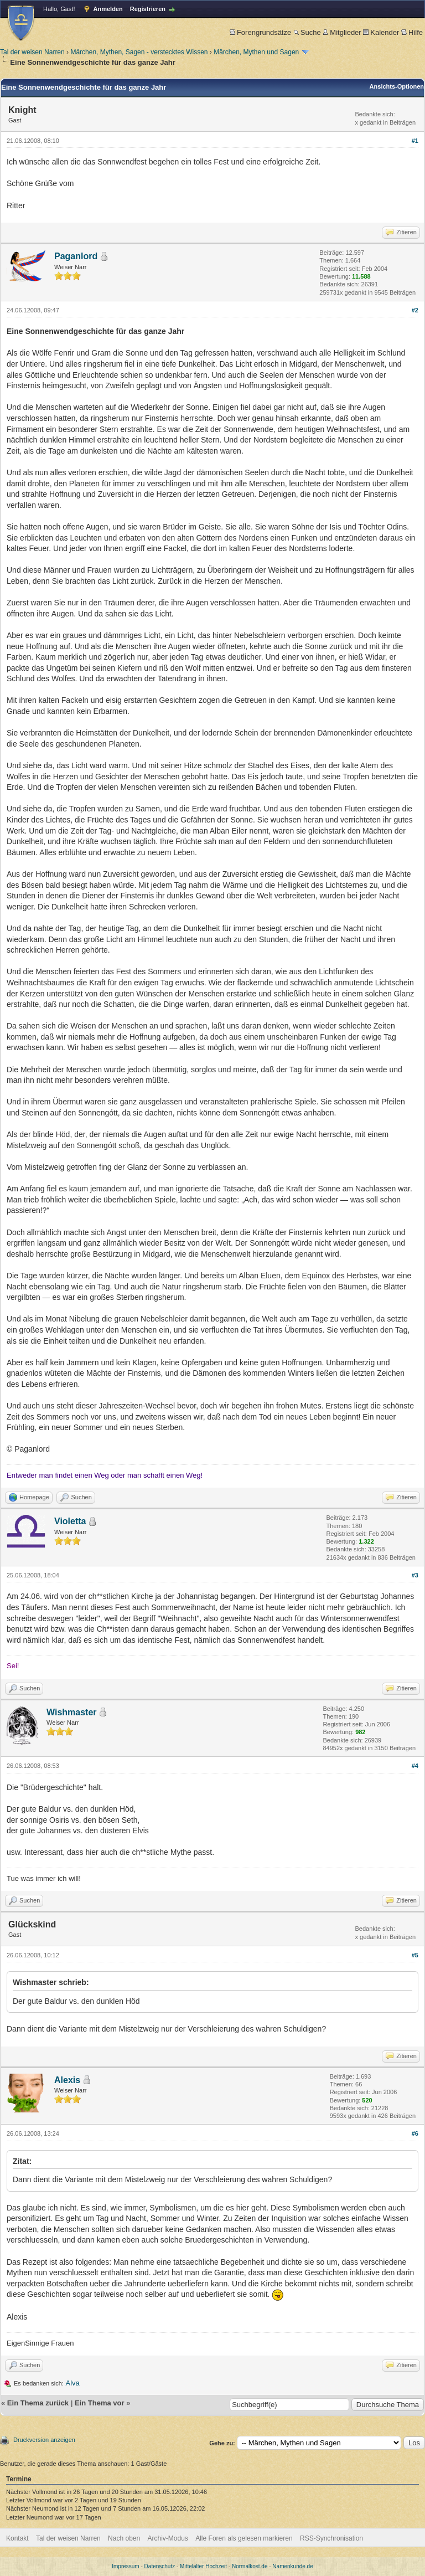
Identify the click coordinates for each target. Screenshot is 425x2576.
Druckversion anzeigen (44, 2439)
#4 (415, 1765)
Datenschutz (159, 2566)
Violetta (70, 1521)
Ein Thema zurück (38, 2403)
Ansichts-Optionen (397, 86)
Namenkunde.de (292, 2566)
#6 (415, 2133)
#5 (415, 1955)
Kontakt (17, 2538)
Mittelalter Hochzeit (203, 2566)
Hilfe (412, 32)
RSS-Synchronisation (331, 2538)
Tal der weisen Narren (32, 52)
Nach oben (124, 2538)
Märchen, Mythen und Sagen (256, 52)
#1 (415, 140)
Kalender (381, 32)
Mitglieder (342, 32)
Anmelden (108, 9)
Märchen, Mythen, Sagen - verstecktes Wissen (139, 52)
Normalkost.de (249, 2566)
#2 (415, 310)
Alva (73, 2383)
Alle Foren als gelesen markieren (243, 2538)
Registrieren (147, 9)
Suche (307, 32)
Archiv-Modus (168, 2538)
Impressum (125, 2566)
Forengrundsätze (260, 32)
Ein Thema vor (100, 2403)
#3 (415, 1575)
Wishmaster (71, 1712)
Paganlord (75, 256)
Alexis (67, 2080)
